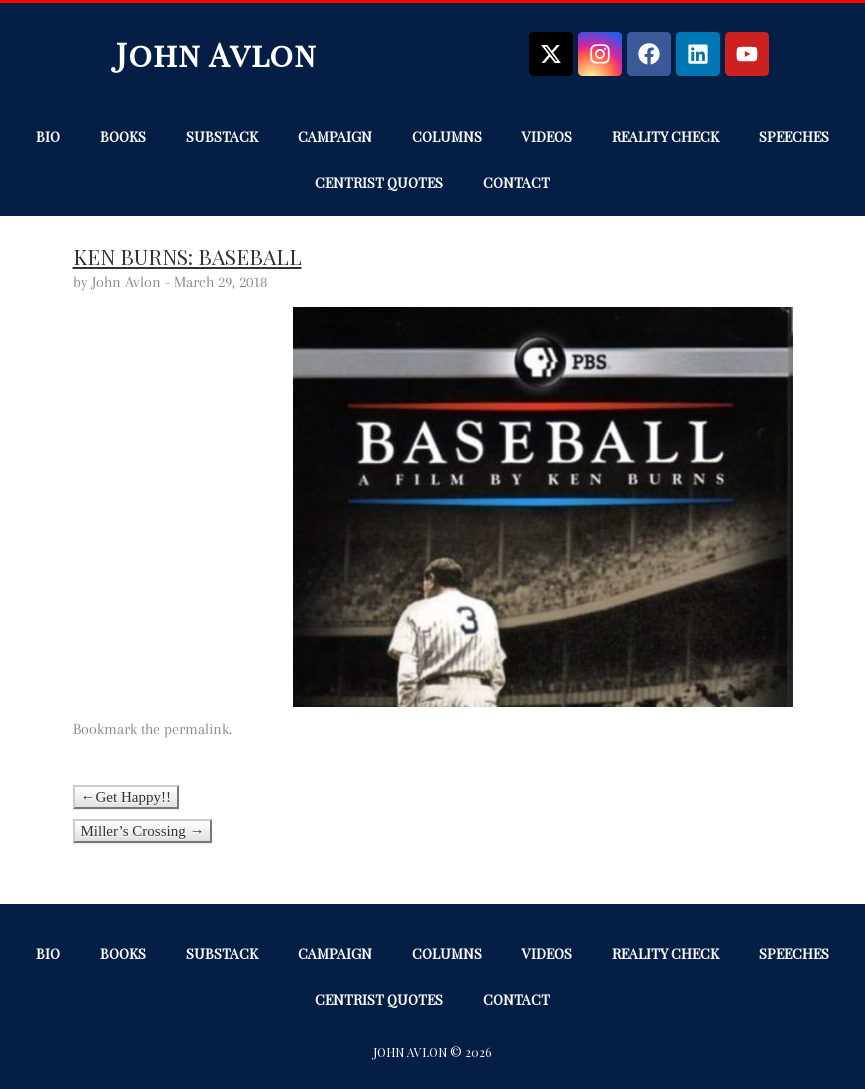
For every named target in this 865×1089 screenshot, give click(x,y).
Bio (48, 136)
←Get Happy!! (126, 797)
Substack (222, 136)
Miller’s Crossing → (143, 831)
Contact (516, 182)
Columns (447, 136)
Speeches (794, 136)
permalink (196, 729)
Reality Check (665, 136)
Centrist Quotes (379, 182)
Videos (547, 136)
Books (123, 136)
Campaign (335, 136)
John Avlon (216, 53)
